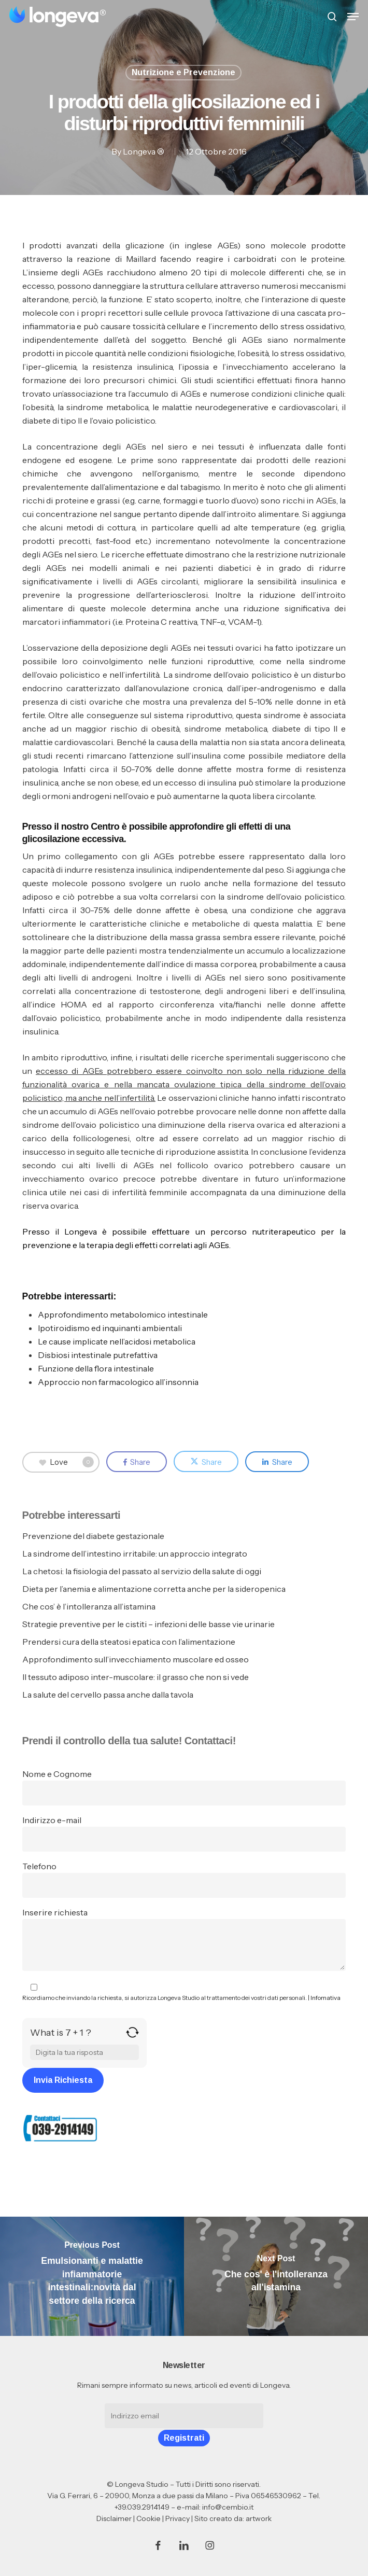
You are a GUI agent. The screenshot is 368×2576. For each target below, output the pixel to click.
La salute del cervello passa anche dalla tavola (107, 1694)
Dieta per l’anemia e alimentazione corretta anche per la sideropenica (154, 1589)
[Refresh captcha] (132, 2036)
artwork (259, 2518)
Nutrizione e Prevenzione (183, 72)
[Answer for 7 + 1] (84, 2052)
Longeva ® (143, 151)
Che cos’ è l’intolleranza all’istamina (88, 1606)
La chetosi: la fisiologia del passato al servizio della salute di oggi (141, 1571)
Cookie (148, 2518)
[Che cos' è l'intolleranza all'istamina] (276, 2276)
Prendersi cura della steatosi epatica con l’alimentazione (128, 1641)
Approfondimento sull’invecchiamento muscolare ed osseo (135, 1659)
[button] (353, 16)
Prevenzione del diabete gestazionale (93, 1536)
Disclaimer (114, 2518)
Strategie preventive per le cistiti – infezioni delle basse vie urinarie (148, 1624)
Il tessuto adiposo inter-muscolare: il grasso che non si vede (135, 1677)
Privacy (177, 2518)
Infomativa (325, 1997)
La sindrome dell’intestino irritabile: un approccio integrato (134, 1553)
